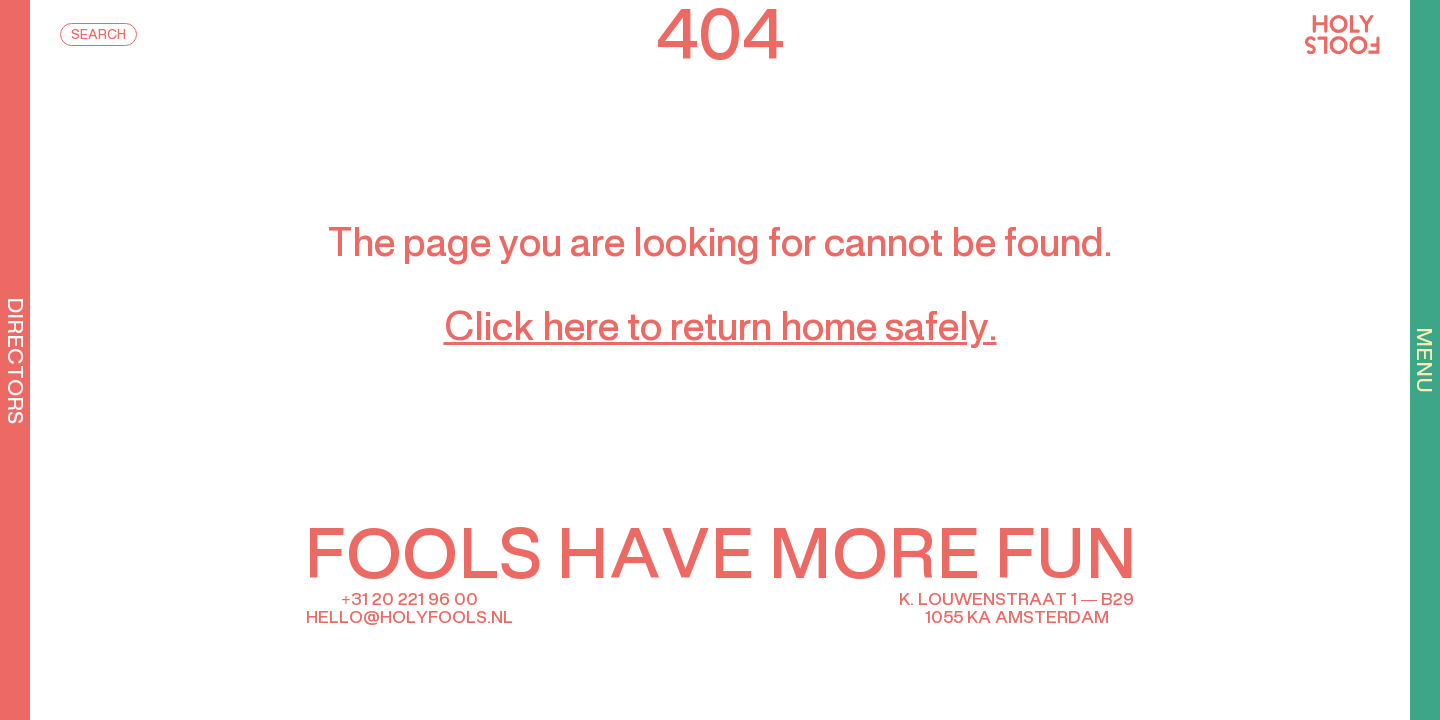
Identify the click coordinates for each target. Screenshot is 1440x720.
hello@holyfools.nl (409, 618)
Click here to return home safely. (720, 330)
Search (98, 36)
